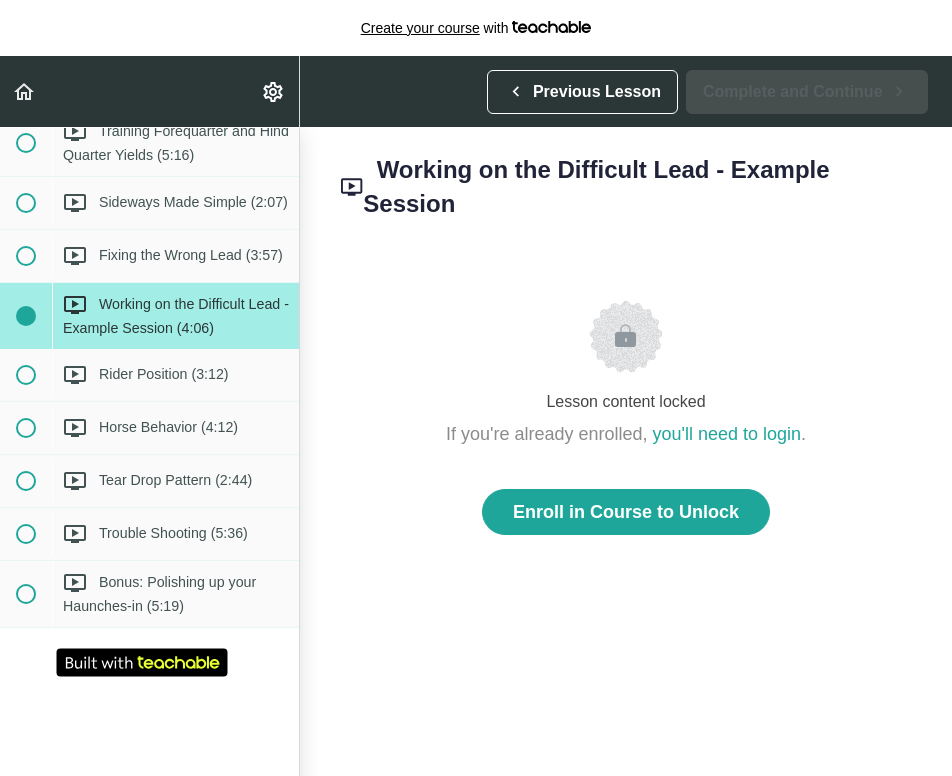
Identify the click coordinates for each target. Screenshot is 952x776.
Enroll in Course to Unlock (626, 512)
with (476, 28)
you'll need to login (727, 434)
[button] (25, 91)
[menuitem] (274, 91)
